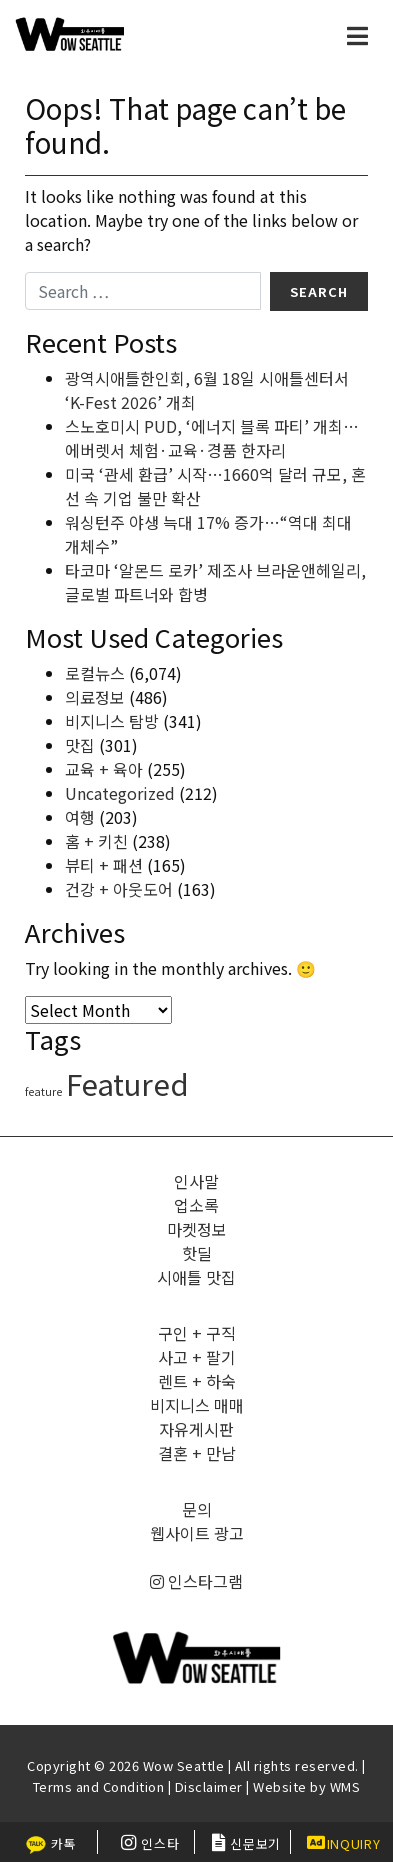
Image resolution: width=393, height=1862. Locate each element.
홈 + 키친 (96, 841)
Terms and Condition (99, 1786)
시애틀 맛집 (196, 1277)
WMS (345, 1786)
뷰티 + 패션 (104, 865)
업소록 (196, 1205)
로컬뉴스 (95, 673)
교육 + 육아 (104, 769)
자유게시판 (196, 1429)
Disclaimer (209, 1786)
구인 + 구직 (197, 1333)
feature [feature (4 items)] (43, 1091)
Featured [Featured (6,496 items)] (127, 1083)
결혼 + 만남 (197, 1453)
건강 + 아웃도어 (119, 889)
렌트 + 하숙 (197, 1381)
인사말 (196, 1181)
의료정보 (95, 697)
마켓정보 (197, 1229)
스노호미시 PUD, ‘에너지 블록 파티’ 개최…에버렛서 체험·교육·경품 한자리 (212, 438)
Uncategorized (120, 793)
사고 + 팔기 (197, 1357)
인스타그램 (196, 1581)
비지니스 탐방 (112, 721)
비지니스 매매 (197, 1405)
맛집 (80, 745)
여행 (80, 817)
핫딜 (197, 1253)
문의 (197, 1509)
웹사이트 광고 (197, 1533)
